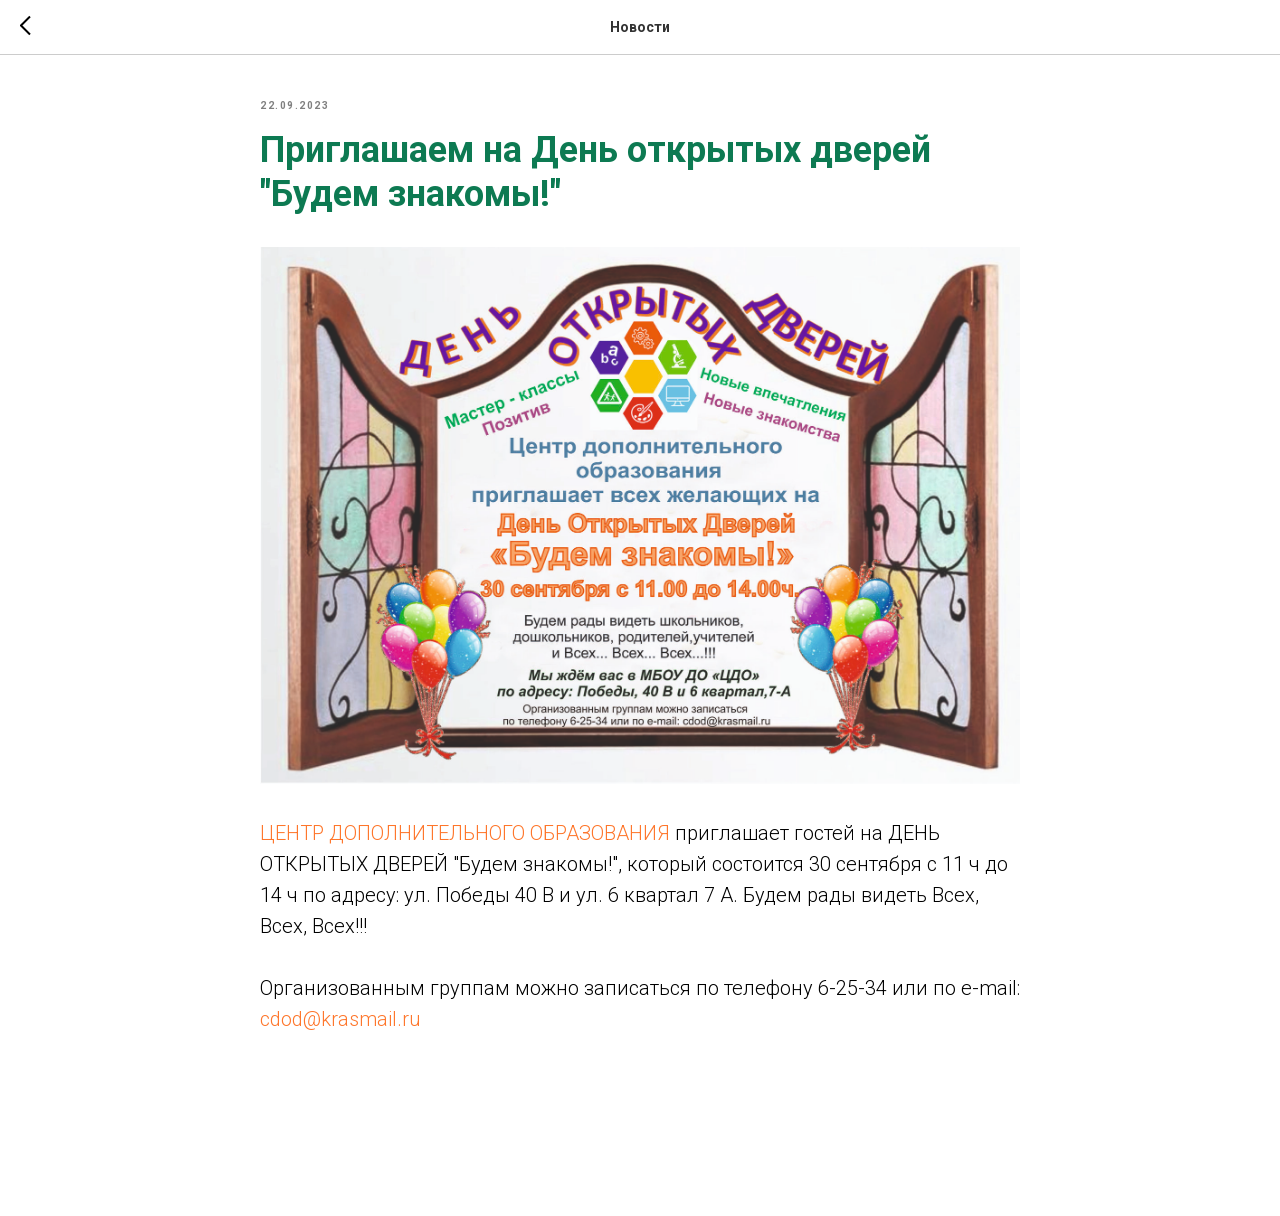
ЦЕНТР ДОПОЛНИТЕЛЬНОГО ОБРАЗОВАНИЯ (465, 833)
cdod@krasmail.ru (340, 1019)
